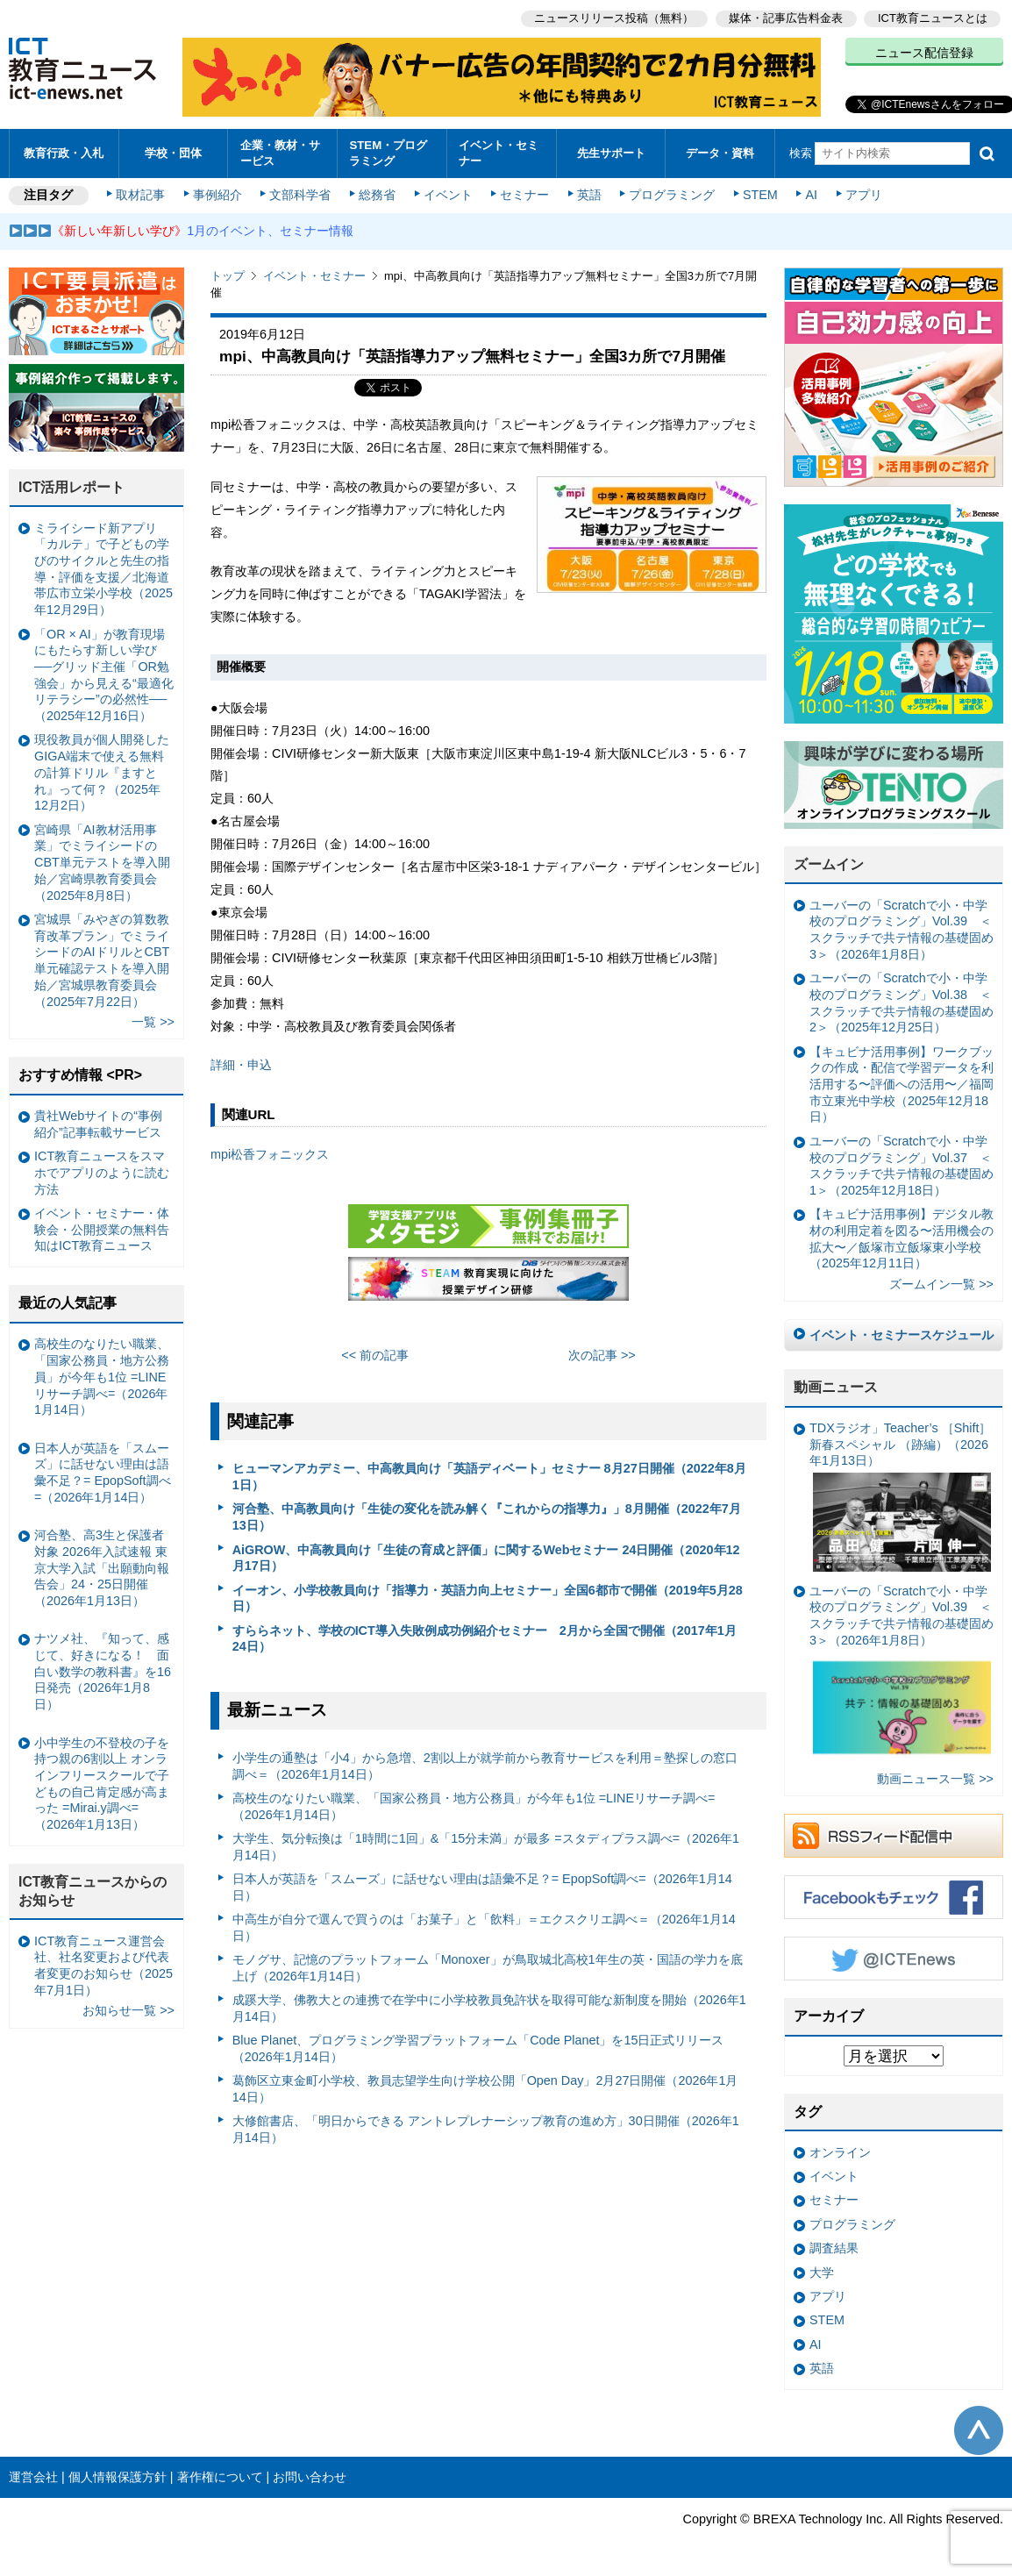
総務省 (377, 195)
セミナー (524, 195)
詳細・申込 (241, 1065)
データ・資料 (720, 153)
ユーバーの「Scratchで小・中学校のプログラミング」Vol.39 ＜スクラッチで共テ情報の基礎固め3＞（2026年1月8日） (901, 929)
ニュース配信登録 (924, 53)
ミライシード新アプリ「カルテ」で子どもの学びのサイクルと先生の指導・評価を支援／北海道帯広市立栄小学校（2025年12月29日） (103, 569)
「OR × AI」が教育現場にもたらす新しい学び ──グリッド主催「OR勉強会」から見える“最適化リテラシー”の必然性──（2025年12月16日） (104, 675)
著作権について (220, 2477)
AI (811, 195)
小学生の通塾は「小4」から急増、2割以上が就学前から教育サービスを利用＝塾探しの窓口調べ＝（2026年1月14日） (485, 1766)
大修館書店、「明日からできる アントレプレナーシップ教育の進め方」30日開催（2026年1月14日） (485, 2129)
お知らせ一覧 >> (128, 2010)
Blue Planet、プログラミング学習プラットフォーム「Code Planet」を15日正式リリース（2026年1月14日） (478, 2048)
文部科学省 (300, 195)
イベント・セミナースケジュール (901, 1335)
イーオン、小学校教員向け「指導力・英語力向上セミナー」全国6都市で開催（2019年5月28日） (487, 1598)
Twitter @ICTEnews (893, 1958)
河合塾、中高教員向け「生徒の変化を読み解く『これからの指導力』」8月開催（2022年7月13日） (486, 1517)
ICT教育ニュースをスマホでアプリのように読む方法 (101, 1172)
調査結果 (834, 2248)
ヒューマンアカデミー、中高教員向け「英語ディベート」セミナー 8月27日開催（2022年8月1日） (489, 1476)
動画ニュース (836, 1387)
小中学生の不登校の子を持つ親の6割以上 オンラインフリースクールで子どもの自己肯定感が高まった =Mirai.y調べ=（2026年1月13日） (101, 1784)
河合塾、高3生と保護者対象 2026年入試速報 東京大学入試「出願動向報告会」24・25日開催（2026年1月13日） (101, 1568)
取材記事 (140, 195)
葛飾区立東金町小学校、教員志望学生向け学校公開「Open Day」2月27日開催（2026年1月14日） (485, 2088)
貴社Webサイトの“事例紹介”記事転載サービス (98, 1124)
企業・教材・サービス (280, 153)
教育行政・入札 (63, 153)
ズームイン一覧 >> (941, 1284)
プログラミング (672, 195)
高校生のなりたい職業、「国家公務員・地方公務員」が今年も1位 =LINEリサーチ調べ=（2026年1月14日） (474, 1806)
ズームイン (829, 864)
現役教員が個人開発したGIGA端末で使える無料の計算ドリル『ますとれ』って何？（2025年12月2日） (101, 772)
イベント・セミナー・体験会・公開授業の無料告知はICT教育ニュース (101, 1229)
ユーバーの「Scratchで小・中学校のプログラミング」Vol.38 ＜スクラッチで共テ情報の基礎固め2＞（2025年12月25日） (901, 1002)
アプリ (863, 195)
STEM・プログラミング (388, 153)
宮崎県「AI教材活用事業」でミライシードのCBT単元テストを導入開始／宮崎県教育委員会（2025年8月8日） (102, 863)
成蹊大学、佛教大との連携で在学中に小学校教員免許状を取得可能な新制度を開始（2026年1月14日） (489, 2008)
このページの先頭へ (978, 2430)
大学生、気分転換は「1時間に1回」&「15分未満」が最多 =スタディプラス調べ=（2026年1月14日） (485, 1846)
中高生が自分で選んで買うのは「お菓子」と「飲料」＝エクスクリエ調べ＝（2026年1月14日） (484, 1927)
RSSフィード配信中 (893, 1836)
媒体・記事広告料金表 (786, 18)
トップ (227, 275)
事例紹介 (217, 195)
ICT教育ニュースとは (932, 18)
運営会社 (33, 2477)
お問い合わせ (309, 2477)
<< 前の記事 (375, 1355)
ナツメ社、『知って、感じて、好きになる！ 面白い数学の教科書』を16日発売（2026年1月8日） (102, 1671)
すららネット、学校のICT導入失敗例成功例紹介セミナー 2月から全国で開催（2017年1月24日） (484, 1638)
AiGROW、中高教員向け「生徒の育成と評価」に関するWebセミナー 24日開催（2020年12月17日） (486, 1558)
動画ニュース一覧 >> (935, 1779)
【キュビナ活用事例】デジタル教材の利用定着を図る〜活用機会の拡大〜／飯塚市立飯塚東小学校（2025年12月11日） (901, 1238)
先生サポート (611, 153)
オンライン (840, 2152)
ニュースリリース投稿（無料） (614, 18)
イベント (448, 195)
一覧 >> (153, 1022)
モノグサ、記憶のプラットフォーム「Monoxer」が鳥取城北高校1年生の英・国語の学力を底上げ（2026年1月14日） (487, 1967)
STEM (760, 195)
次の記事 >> (602, 1355)
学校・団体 (173, 153)
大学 (821, 2273)
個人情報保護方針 (117, 2477)
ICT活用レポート (71, 487)
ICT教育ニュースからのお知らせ (92, 1891)
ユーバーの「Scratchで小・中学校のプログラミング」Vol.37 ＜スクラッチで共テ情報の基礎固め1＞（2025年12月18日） (901, 1165)
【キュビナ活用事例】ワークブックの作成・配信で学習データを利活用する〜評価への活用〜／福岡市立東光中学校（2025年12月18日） (901, 1084)
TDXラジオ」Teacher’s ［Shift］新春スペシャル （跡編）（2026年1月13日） (900, 1496)
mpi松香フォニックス (269, 1154)
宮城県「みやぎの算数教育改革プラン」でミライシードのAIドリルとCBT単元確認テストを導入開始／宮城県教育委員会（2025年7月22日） (101, 960)
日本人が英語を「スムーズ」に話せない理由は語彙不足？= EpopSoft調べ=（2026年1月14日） (482, 1887)
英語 (589, 195)
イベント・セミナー (498, 153)
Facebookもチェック (893, 1897)
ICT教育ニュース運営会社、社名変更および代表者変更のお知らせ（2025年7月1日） (103, 1965)
